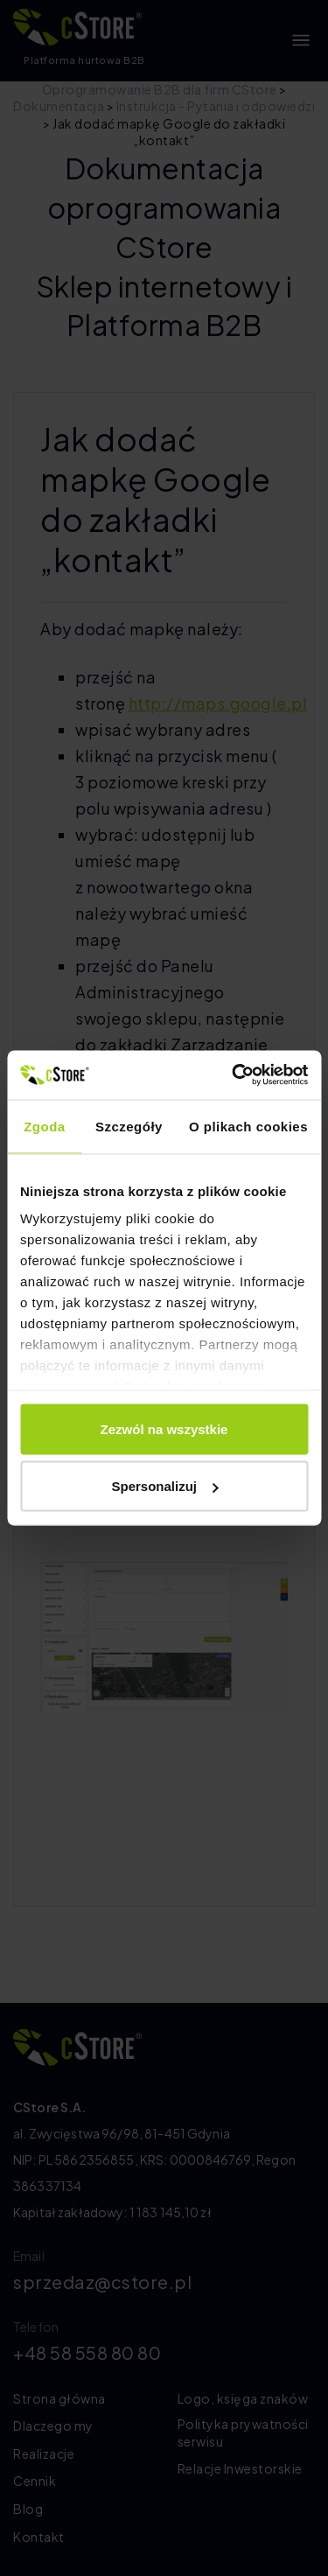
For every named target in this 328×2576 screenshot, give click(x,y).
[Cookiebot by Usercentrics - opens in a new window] (233, 1075)
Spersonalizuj (164, 1486)
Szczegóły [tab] (129, 1125)
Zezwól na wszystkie (164, 1428)
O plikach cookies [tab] (248, 1125)
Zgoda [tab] (45, 1125)
